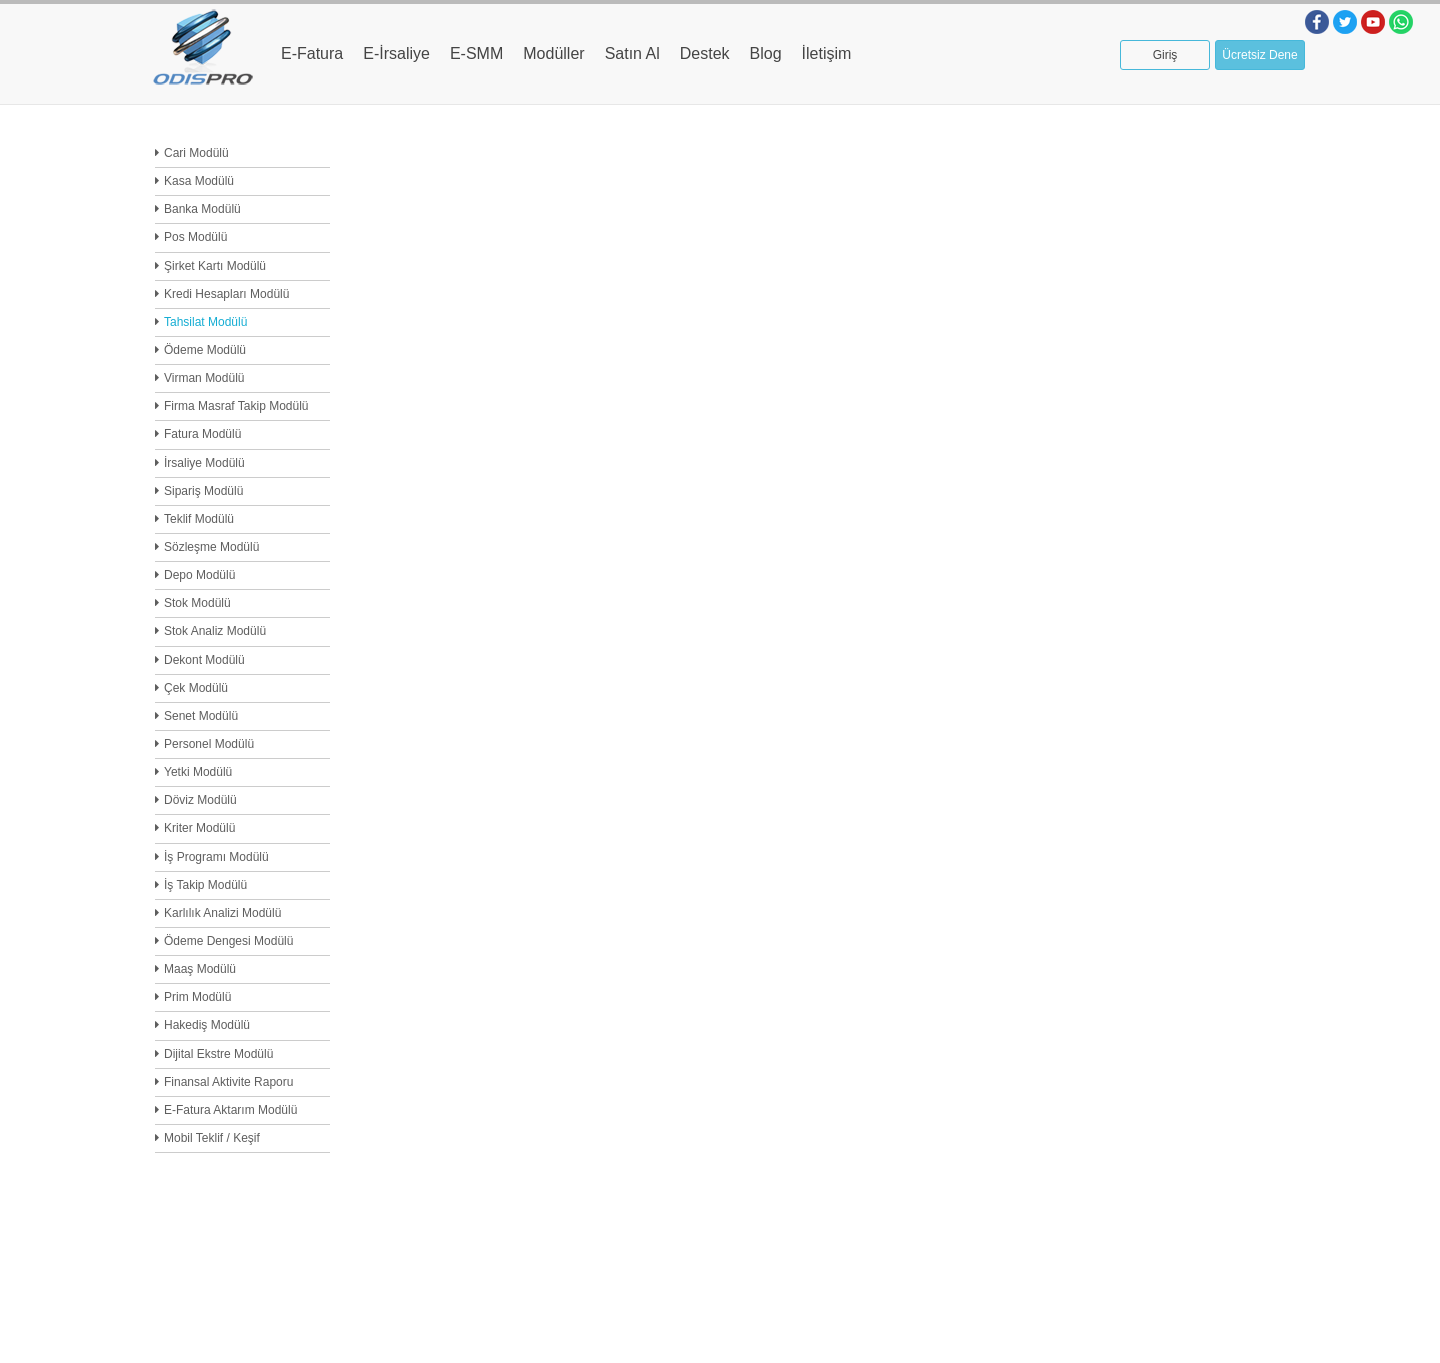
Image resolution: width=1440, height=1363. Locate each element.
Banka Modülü (202, 209)
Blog (766, 53)
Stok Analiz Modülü (215, 631)
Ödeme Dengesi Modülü (228, 941)
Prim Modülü (197, 997)
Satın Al (632, 53)
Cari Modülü (196, 153)
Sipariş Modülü (203, 491)
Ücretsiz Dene (1259, 55)
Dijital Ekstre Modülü (218, 1054)
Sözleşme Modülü (211, 547)
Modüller (553, 53)
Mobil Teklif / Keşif (212, 1138)
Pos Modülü (195, 237)
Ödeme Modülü (205, 350)
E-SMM (476, 53)
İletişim (827, 53)
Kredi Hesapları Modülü (226, 294)
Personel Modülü (209, 744)
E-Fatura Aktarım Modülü (230, 1110)
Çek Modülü (196, 688)
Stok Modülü (197, 603)
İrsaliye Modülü (204, 463)
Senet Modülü (201, 716)
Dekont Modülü (204, 660)
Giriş (1165, 55)
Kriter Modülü (199, 828)
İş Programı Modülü (216, 857)
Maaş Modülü (200, 969)
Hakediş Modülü (207, 1025)
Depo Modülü (199, 575)
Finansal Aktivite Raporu (228, 1082)
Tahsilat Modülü (205, 322)
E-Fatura (312, 53)
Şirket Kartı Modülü (215, 266)
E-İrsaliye (396, 53)
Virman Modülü (204, 378)
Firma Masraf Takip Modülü (236, 406)
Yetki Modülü (198, 772)
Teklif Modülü (199, 519)
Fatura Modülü (202, 434)
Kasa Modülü (199, 181)
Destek (705, 53)
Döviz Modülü (200, 800)
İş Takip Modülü (205, 885)
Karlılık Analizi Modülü (222, 913)
